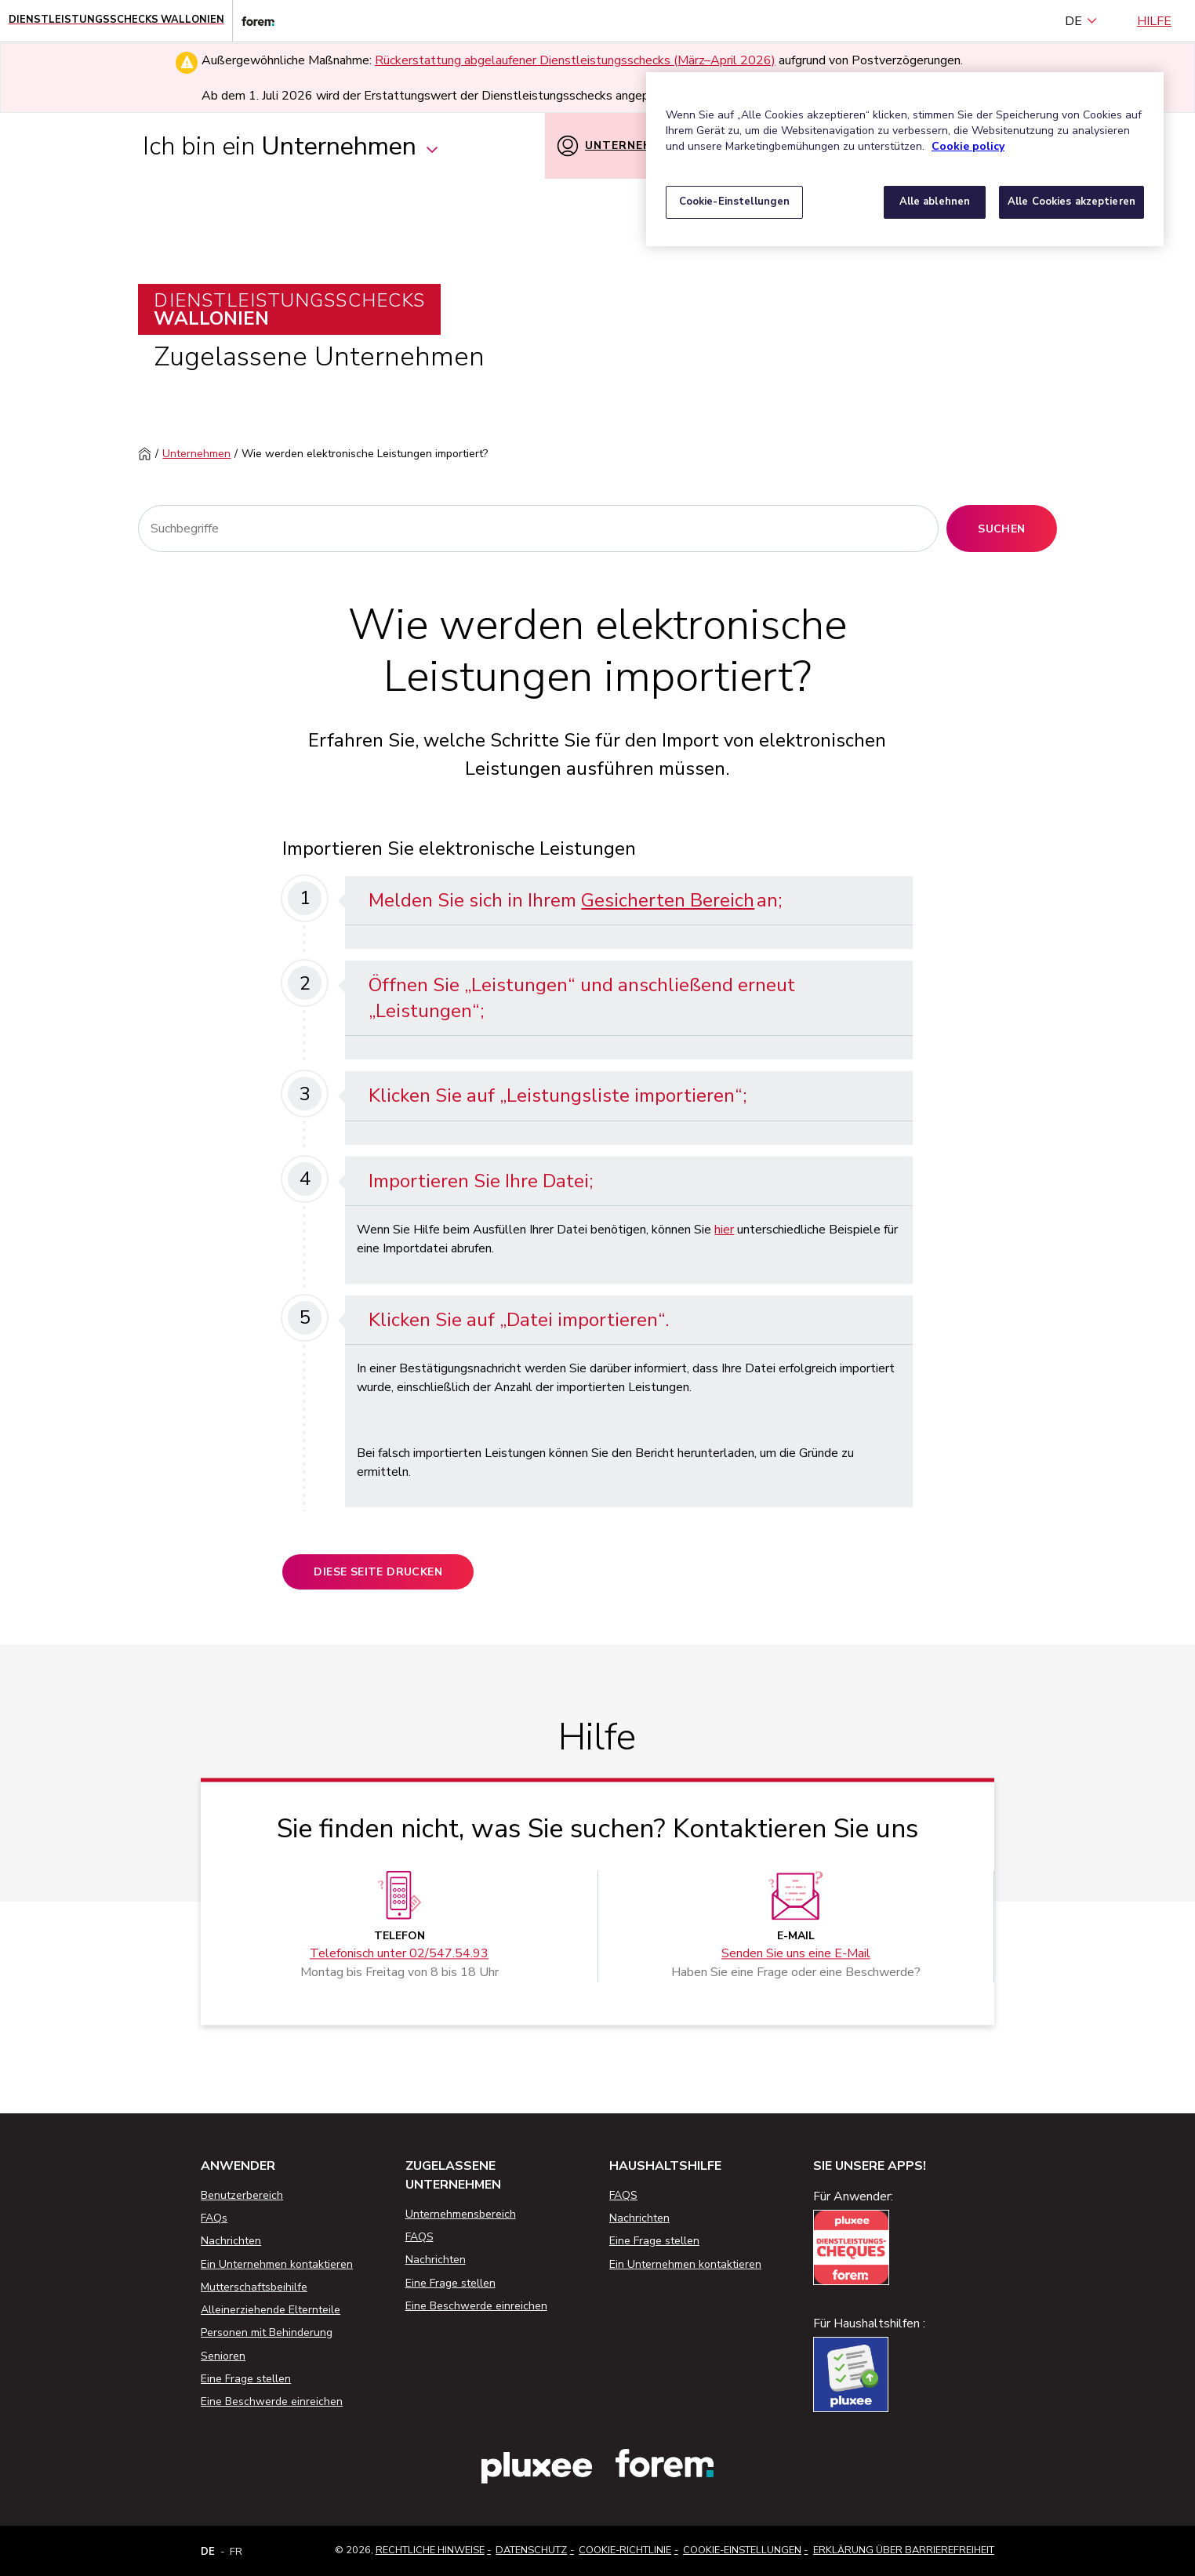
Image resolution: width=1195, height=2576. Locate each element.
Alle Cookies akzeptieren (1071, 201)
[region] (905, 159)
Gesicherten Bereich (667, 900)
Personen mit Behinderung (266, 2332)
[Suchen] (538, 528)
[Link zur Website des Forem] (253, 21)
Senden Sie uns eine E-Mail (795, 1953)
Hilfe (1154, 21)
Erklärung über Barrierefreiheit (903, 2550)
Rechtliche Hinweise (430, 2550)
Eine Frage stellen (246, 2378)
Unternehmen (196, 453)
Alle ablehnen (935, 201)
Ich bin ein (291, 146)
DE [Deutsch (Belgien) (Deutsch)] (1081, 21)
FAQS (419, 2236)
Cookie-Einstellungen (742, 2550)
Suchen (1001, 528)
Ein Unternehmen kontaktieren (277, 2264)
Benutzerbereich (242, 2195)
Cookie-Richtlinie (625, 2550)
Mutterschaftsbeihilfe (254, 2287)
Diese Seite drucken (378, 1571)
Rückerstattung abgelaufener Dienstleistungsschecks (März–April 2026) (575, 60)
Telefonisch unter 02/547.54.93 (399, 1953)
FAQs (214, 2218)
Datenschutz (531, 2550)
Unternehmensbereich (460, 2214)
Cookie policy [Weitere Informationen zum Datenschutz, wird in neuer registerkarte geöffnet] (968, 146)
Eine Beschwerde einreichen (272, 2401)
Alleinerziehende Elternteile (270, 2309)
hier (724, 1229)
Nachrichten (231, 2240)
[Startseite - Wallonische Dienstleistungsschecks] (116, 21)
